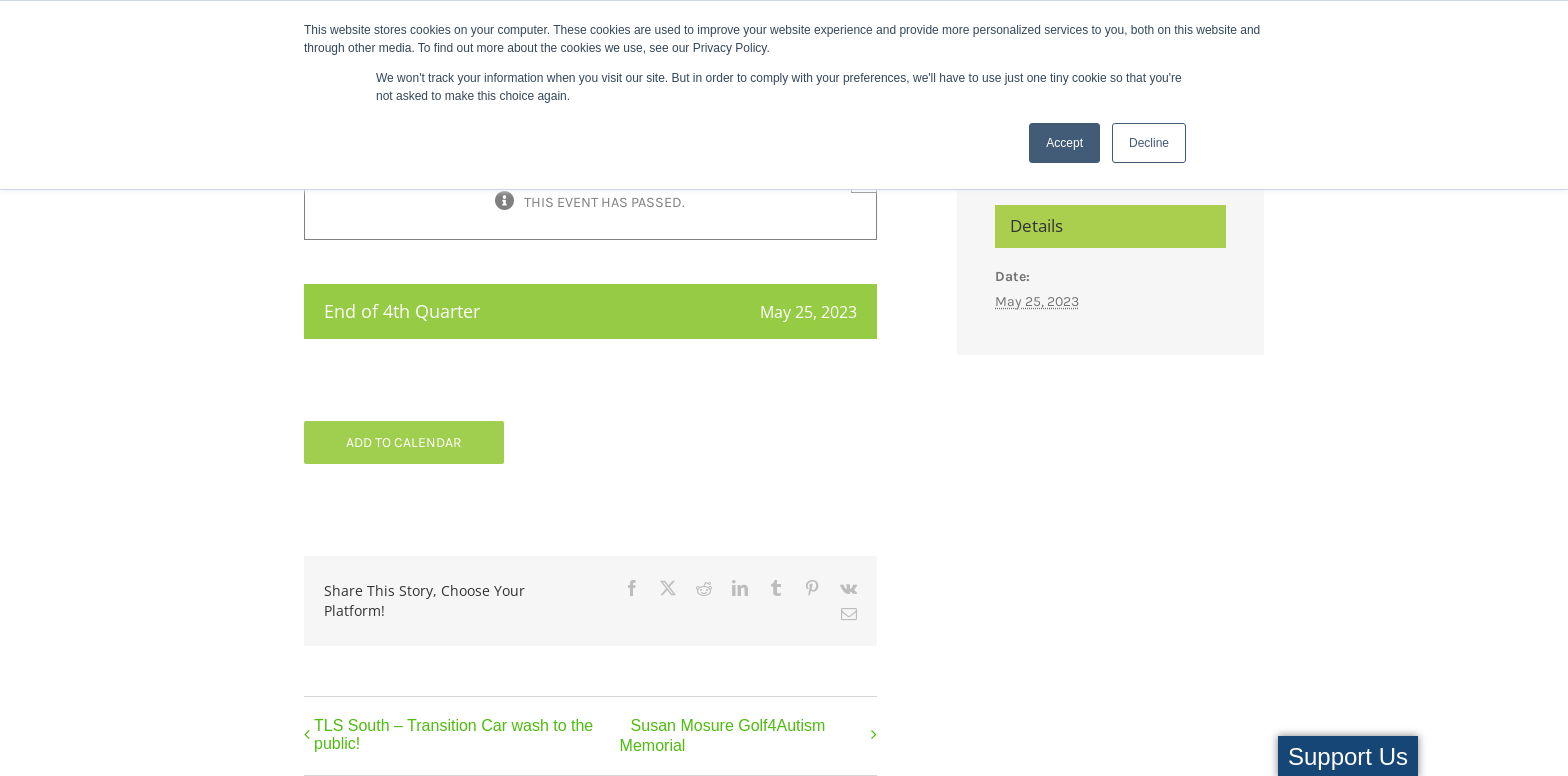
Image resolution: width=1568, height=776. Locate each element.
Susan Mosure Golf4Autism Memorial (723, 736)
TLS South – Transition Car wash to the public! (453, 734)
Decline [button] (1149, 143)
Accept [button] (1064, 143)
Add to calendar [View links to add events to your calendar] (404, 442)
